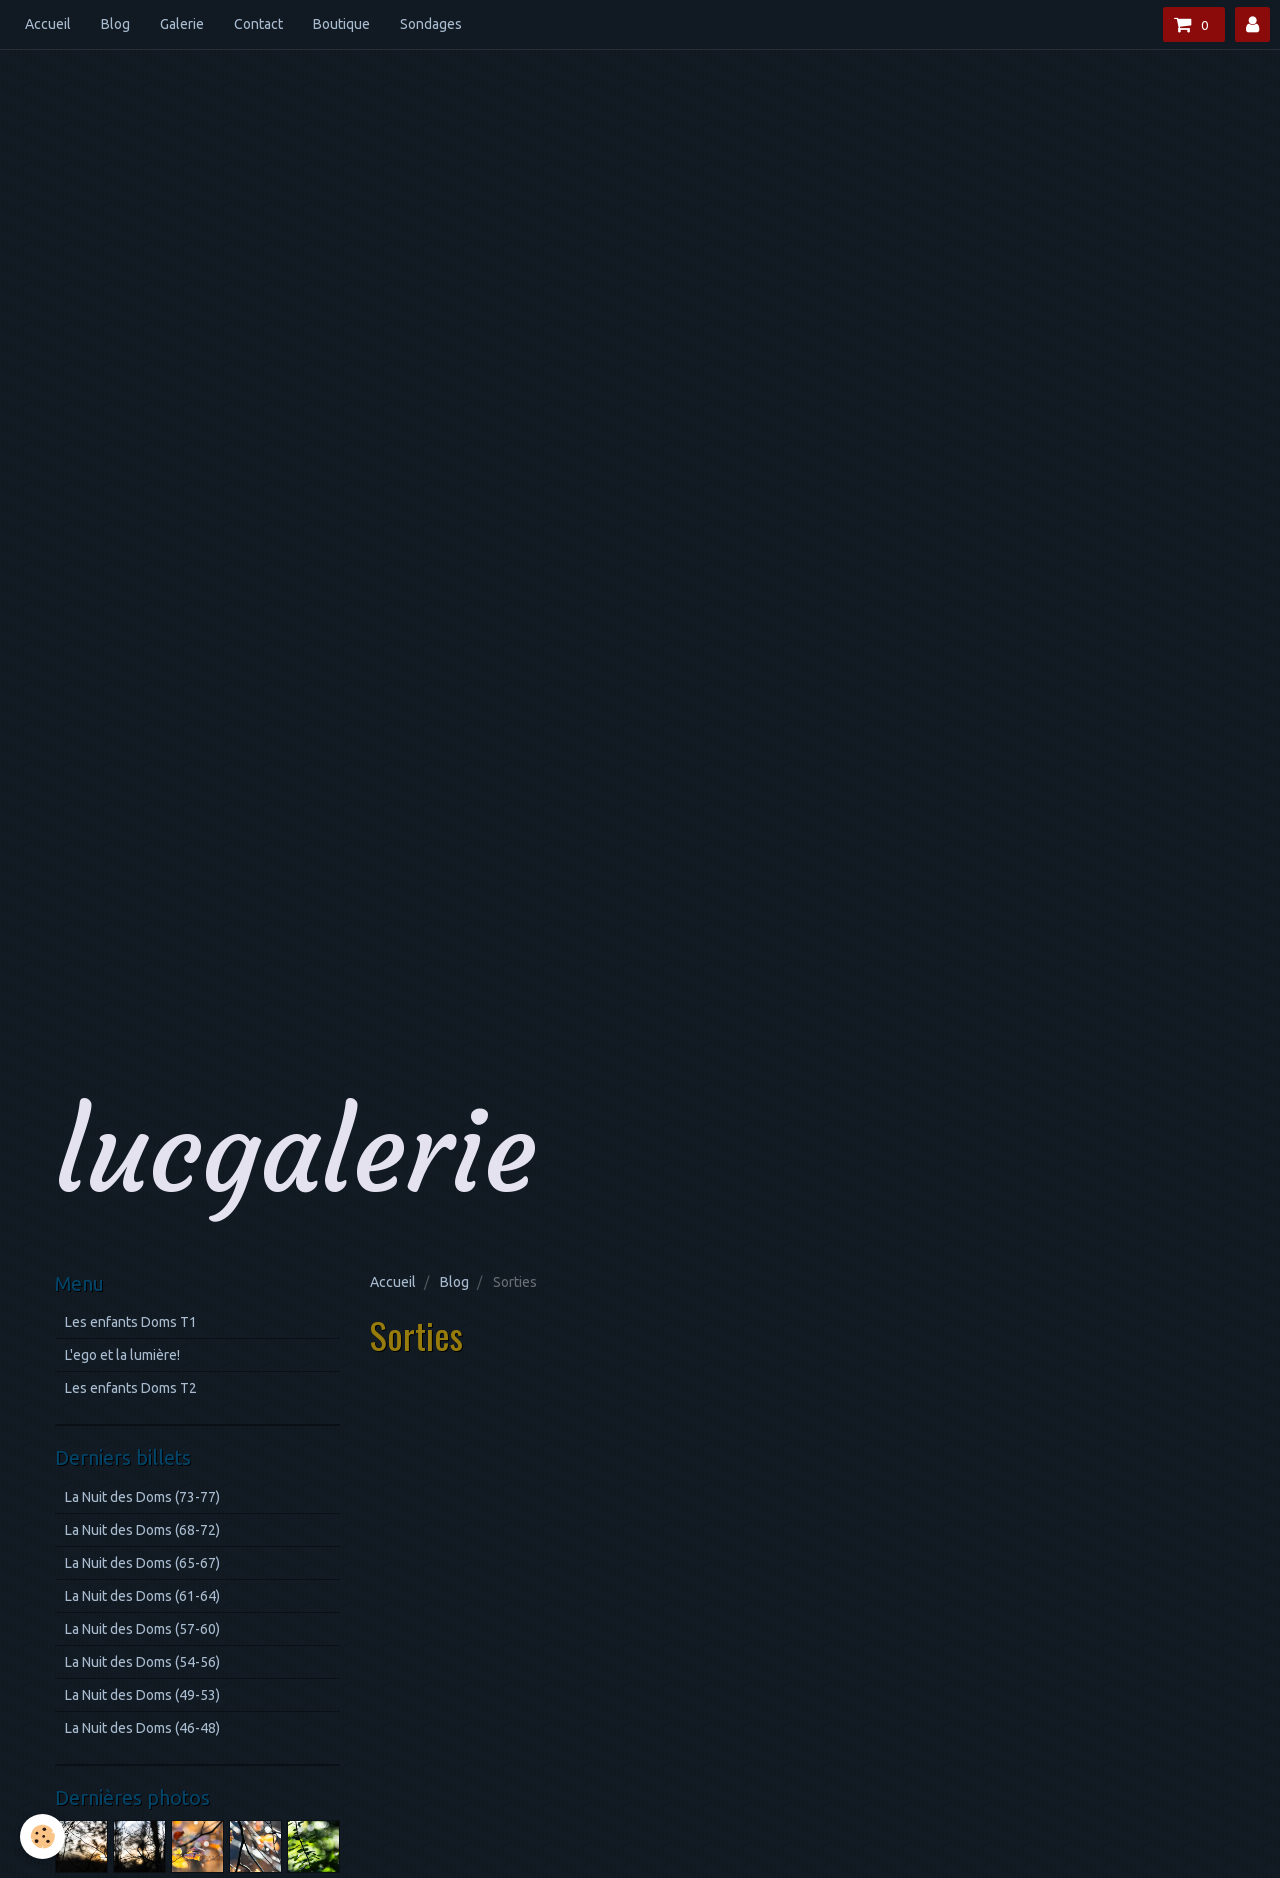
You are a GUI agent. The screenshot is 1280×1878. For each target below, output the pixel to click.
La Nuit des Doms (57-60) (142, 1629)
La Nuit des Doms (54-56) (142, 1662)
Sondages (431, 24)
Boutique (341, 24)
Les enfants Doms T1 (131, 1322)
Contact (258, 24)
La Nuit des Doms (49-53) (142, 1695)
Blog (115, 24)
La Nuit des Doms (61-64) (142, 1596)
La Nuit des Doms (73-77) (142, 1497)
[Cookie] (42, 1836)
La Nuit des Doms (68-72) (142, 1530)
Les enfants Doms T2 (131, 1388)
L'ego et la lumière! (122, 1355)
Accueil (48, 24)
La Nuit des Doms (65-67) (142, 1563)
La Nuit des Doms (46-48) (142, 1728)
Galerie (182, 24)
